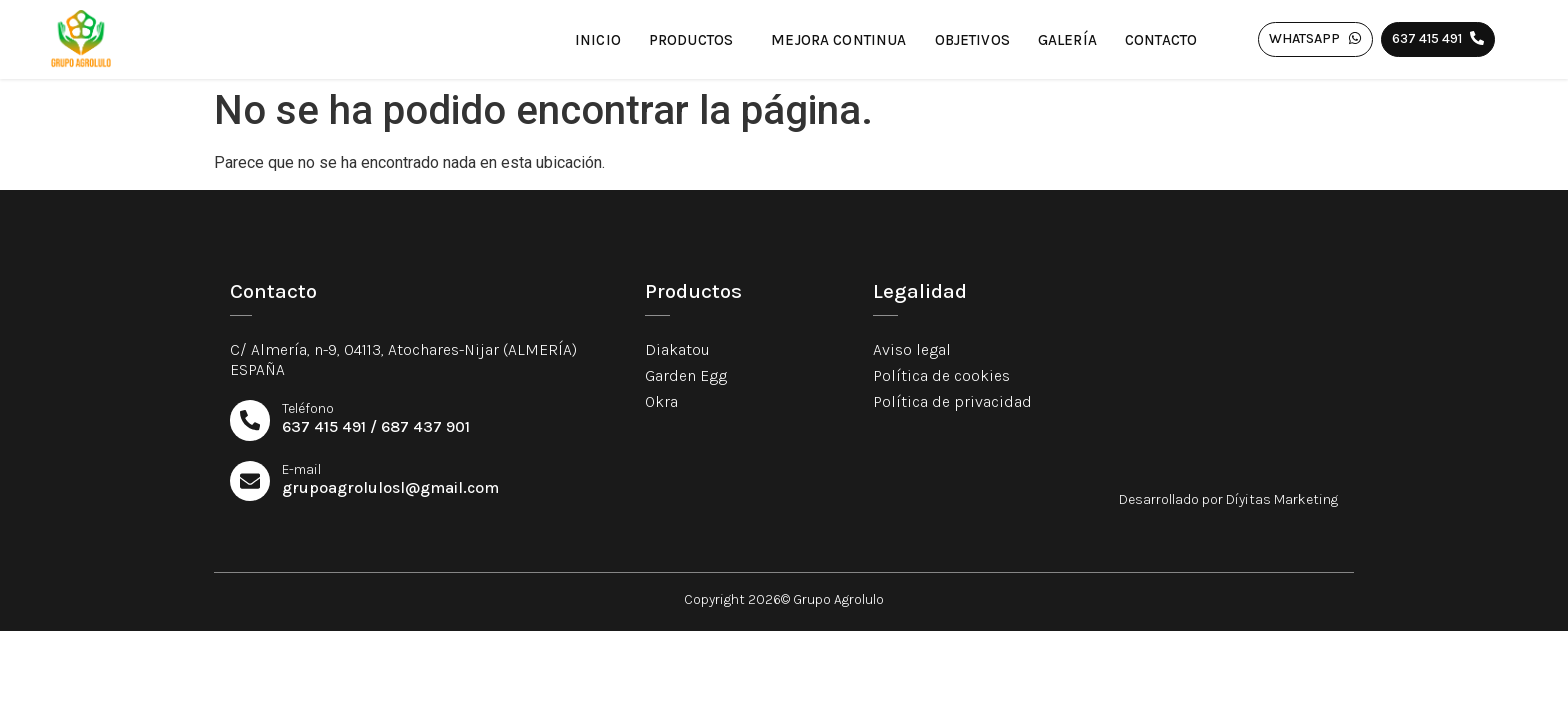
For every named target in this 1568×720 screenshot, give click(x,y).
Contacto (1161, 40)
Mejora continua (838, 40)
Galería (1067, 40)
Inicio (598, 40)
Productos (696, 40)
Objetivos (972, 40)
